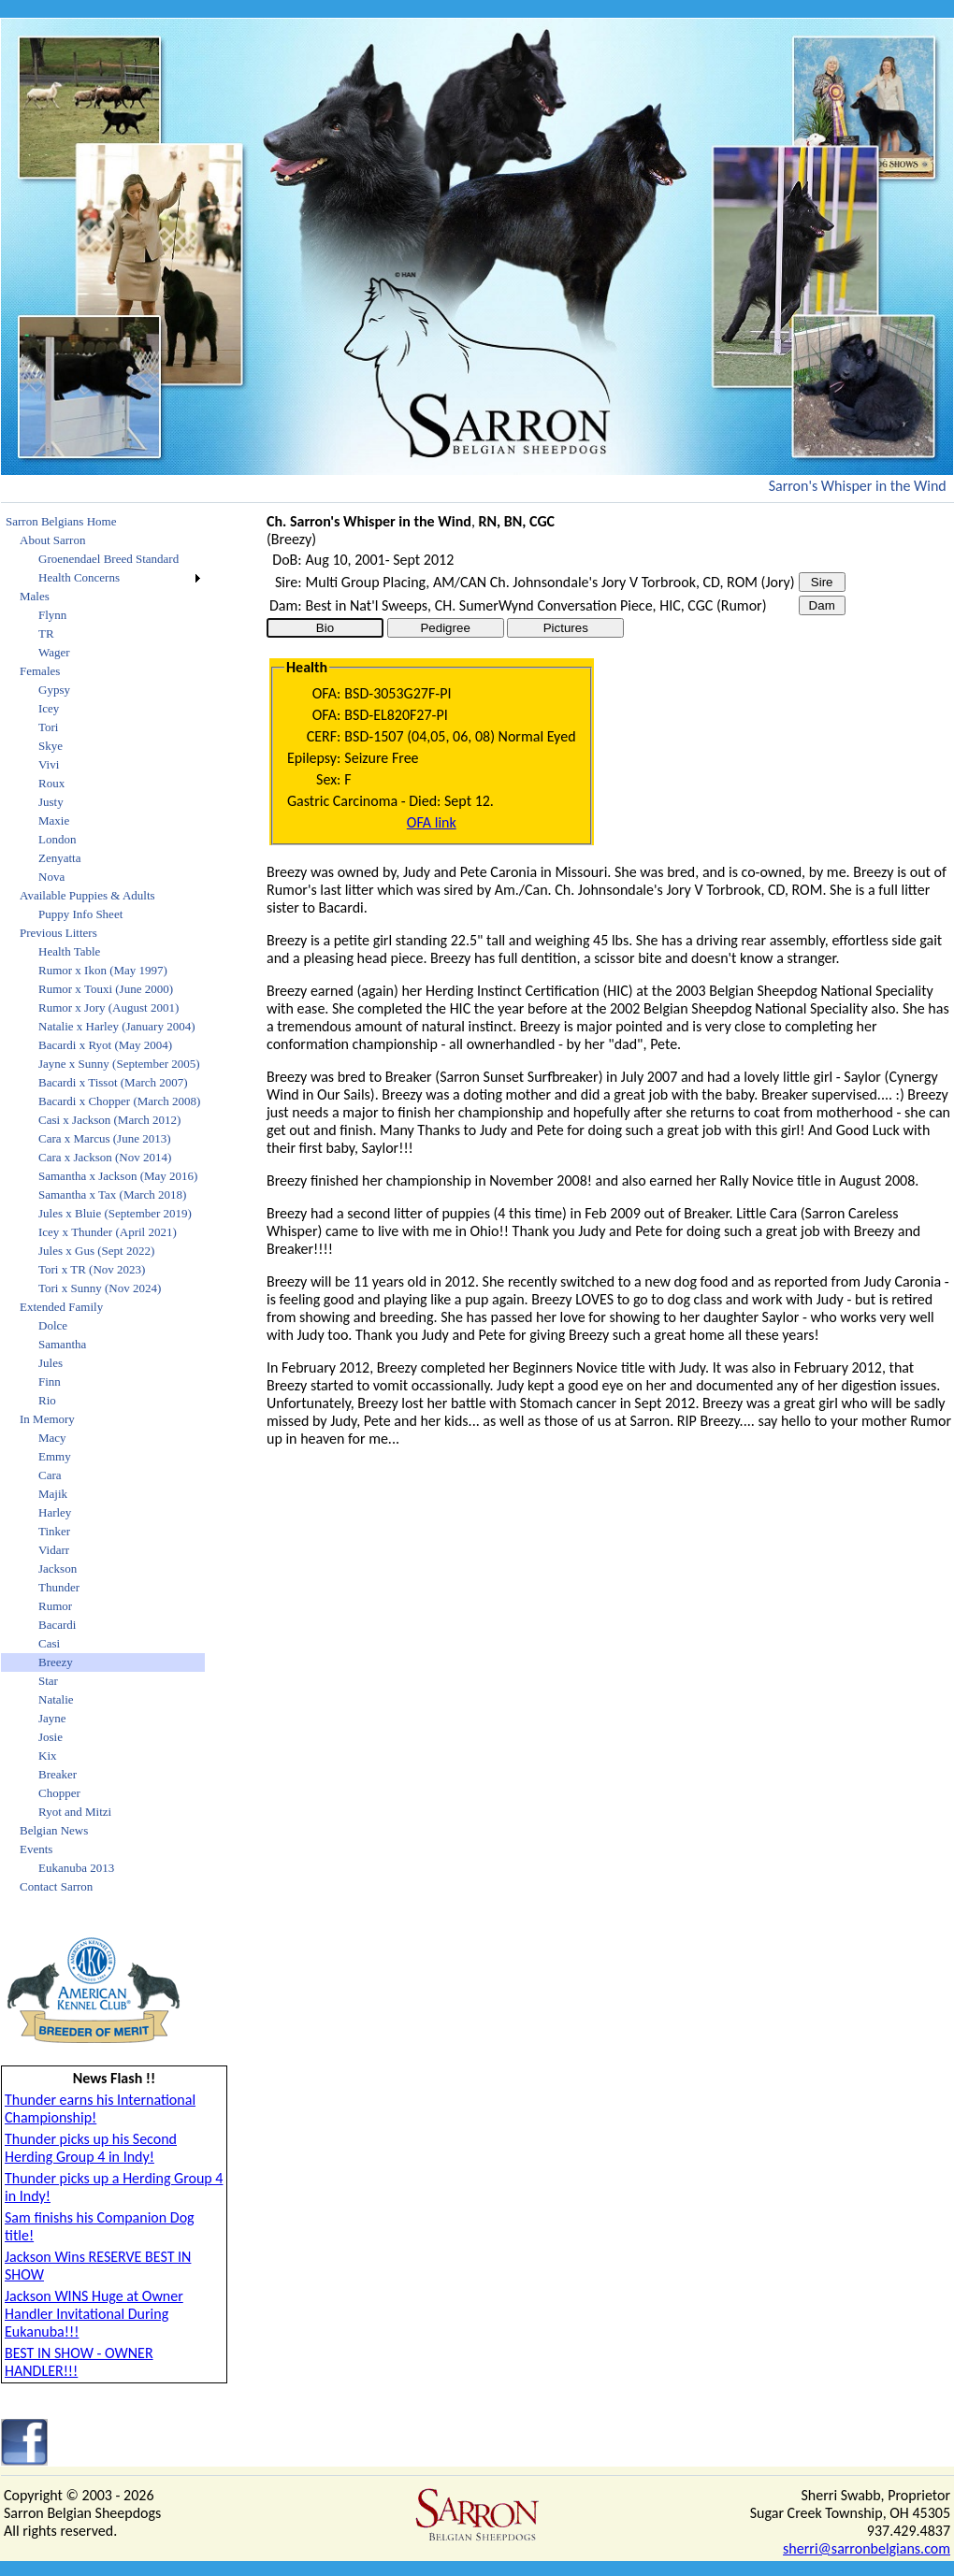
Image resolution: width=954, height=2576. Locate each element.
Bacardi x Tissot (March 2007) (113, 1082)
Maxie (53, 820)
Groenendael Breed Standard (108, 559)
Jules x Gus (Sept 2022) (96, 1251)
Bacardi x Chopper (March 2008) (119, 1101)
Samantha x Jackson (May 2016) (117, 1176)
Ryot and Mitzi (74, 1812)
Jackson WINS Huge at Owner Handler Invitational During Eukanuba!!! (94, 2313)
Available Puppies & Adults (87, 895)
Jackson (57, 1568)
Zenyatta (59, 858)
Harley (54, 1512)
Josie (50, 1737)
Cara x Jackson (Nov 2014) (104, 1157)
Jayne (52, 1718)
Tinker (54, 1531)
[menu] (103, 1204)
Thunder (59, 1587)
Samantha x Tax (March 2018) (112, 1194)
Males (35, 596)
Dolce (52, 1325)
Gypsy (54, 690)
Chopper (59, 1793)
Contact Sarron (56, 1886)
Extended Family (61, 1307)
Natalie (56, 1699)
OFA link (431, 822)
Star (48, 1681)
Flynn (52, 615)
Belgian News (54, 1830)
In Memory (47, 1419)
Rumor (55, 1606)
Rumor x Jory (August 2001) (108, 1007)
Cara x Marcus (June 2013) (104, 1138)
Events (36, 1849)
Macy (52, 1438)
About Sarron (52, 540)
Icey (48, 708)
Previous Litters (58, 933)
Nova (51, 877)
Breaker (57, 1774)
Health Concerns (79, 577)
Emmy (54, 1456)
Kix (47, 1756)
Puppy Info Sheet (80, 914)
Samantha (62, 1344)
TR (46, 633)
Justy (51, 802)
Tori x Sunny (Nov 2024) (99, 1288)
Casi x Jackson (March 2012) (109, 1120)
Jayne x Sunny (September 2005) (119, 1064)
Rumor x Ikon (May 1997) (102, 970)
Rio (47, 1400)
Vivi (48, 764)
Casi (49, 1643)
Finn (49, 1381)
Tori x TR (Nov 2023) (91, 1269)
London (57, 839)
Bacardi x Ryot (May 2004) (105, 1045)
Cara (50, 1475)
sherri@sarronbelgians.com (866, 2548)
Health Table (69, 951)
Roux (51, 783)
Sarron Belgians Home (61, 521)
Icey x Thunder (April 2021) (107, 1232)
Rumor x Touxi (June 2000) (105, 989)
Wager (54, 652)
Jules (50, 1363)
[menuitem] (103, 521)
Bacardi (57, 1625)
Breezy (55, 1662)
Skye (50, 746)
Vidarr (53, 1550)
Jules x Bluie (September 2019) (115, 1213)
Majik (52, 1494)
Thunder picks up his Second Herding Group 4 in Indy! (91, 2148)
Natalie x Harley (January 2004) (116, 1026)
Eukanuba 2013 (76, 1868)
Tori (48, 727)
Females (40, 671)
